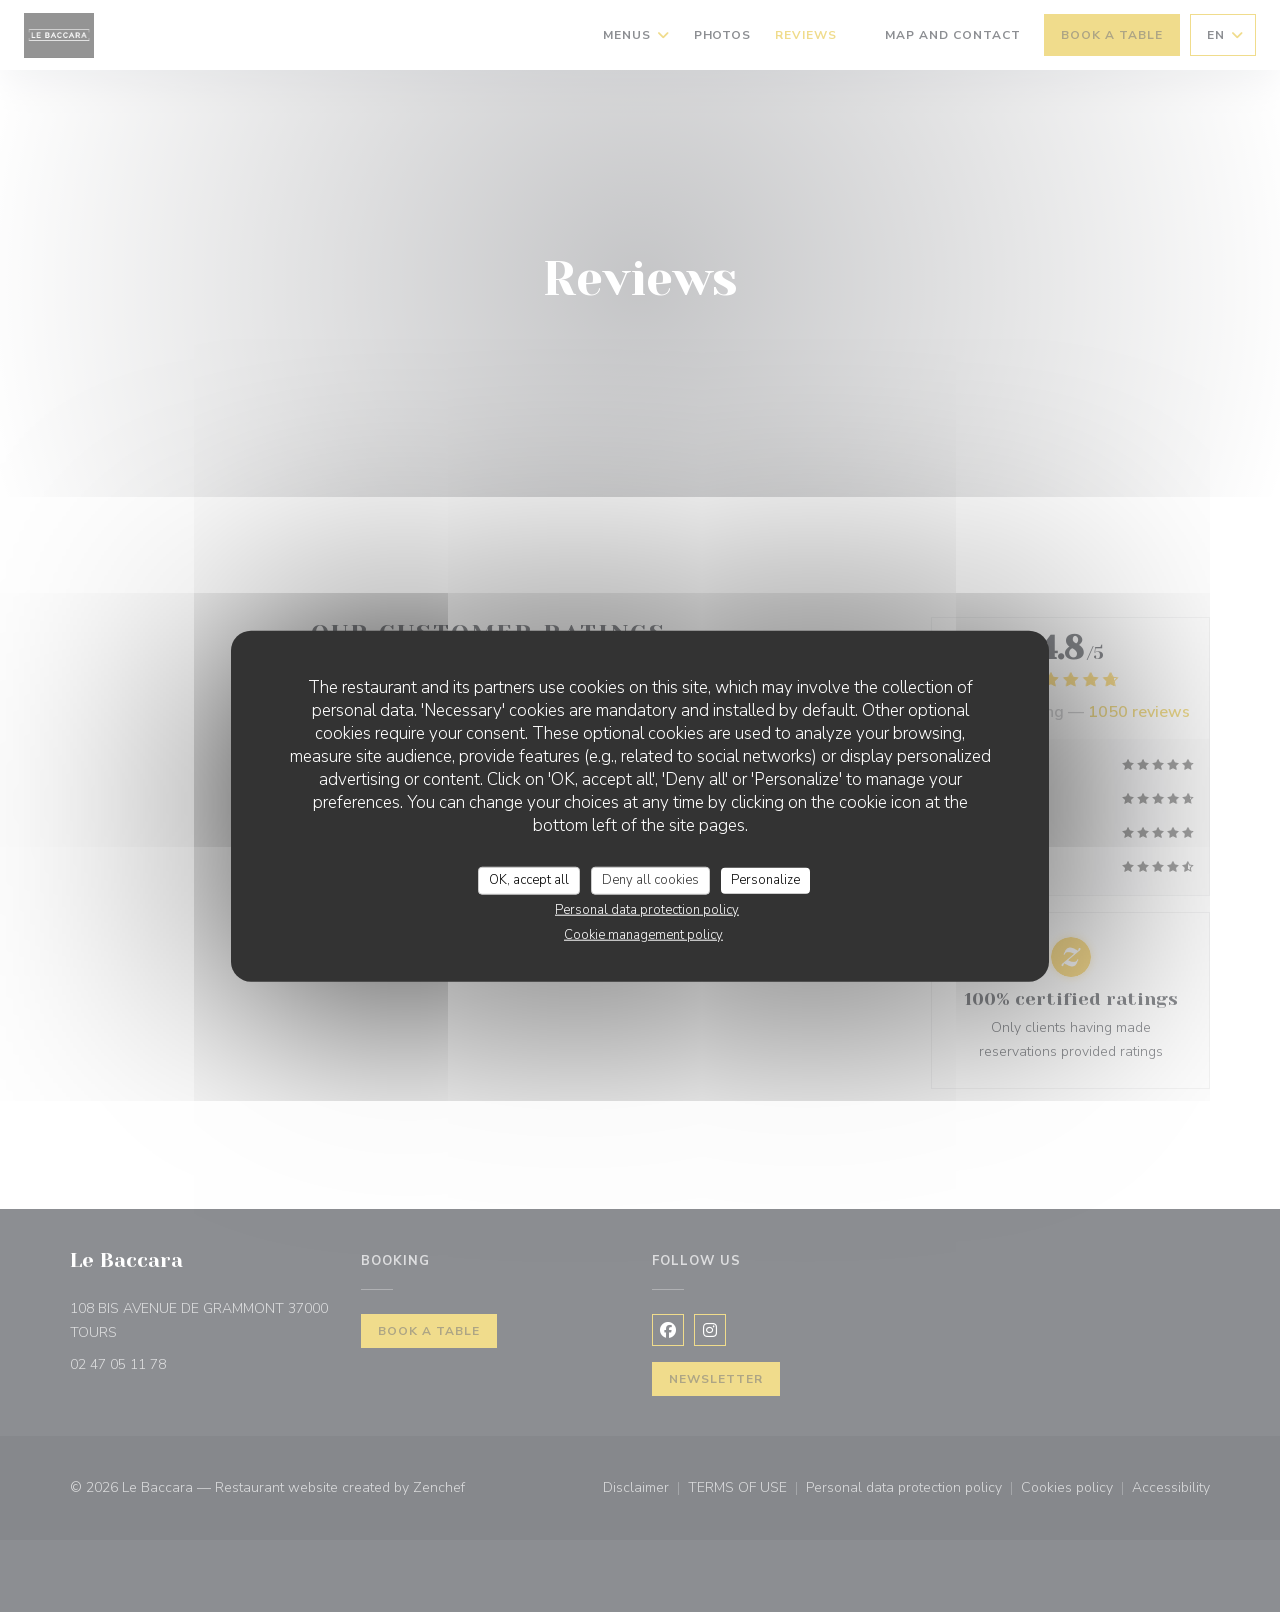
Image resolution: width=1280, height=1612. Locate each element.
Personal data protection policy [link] (647, 909)
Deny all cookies (650, 880)
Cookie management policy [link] (643, 934)
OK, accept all (529, 880)
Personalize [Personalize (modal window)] (765, 880)
